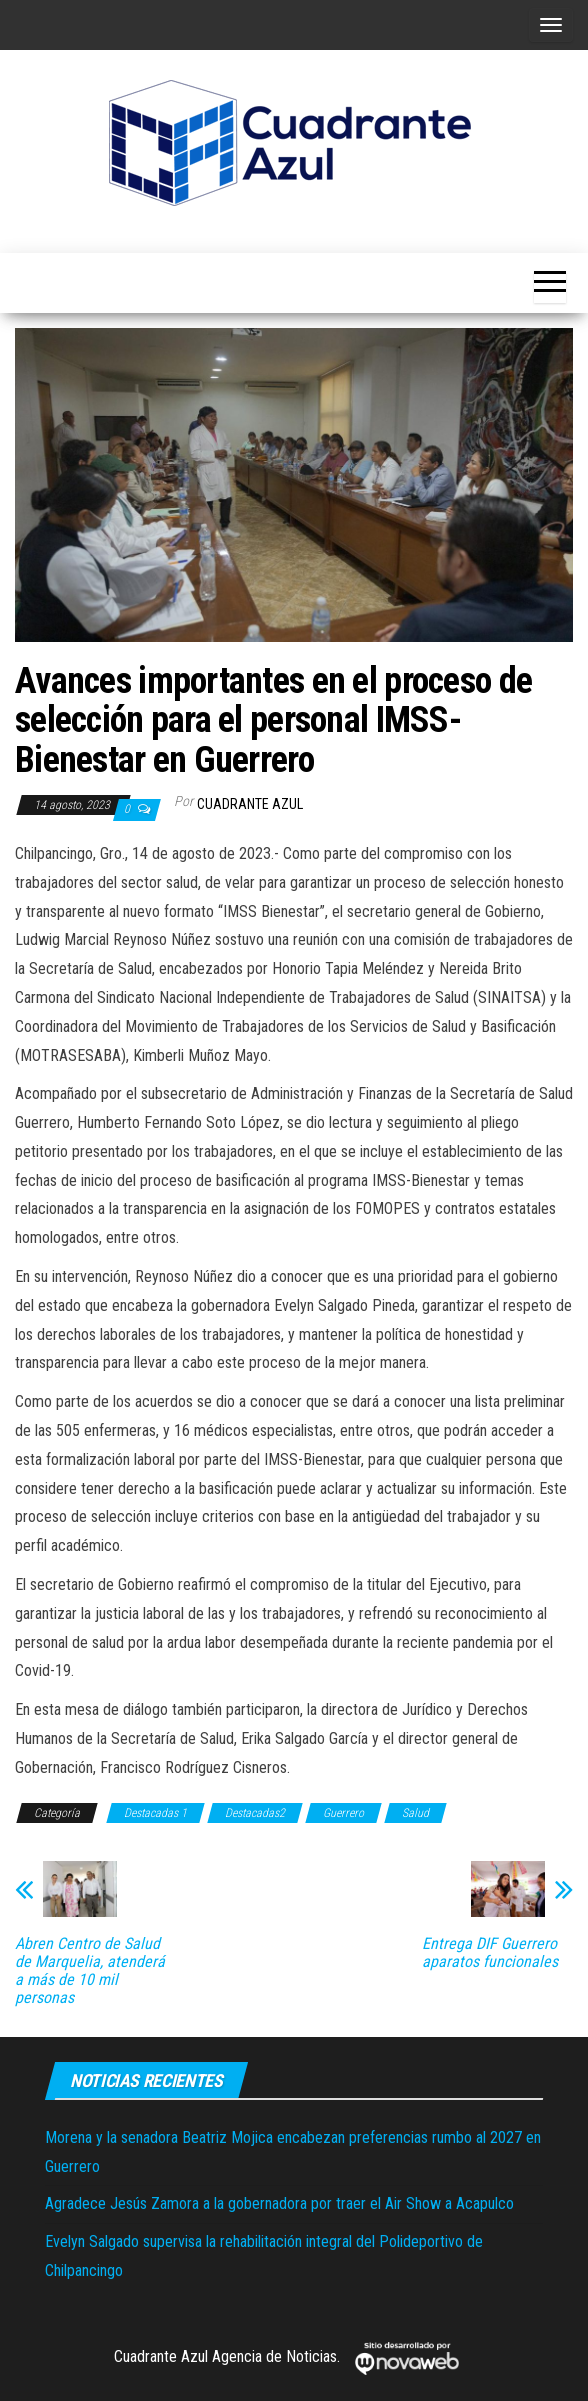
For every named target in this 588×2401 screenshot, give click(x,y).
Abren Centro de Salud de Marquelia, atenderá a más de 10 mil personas (90, 1971)
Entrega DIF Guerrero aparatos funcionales (490, 1953)
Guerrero (343, 1813)
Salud (415, 1813)
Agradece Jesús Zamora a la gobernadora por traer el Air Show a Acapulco (279, 2203)
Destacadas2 (255, 1813)
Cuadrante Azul (250, 804)
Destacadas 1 (155, 1813)
